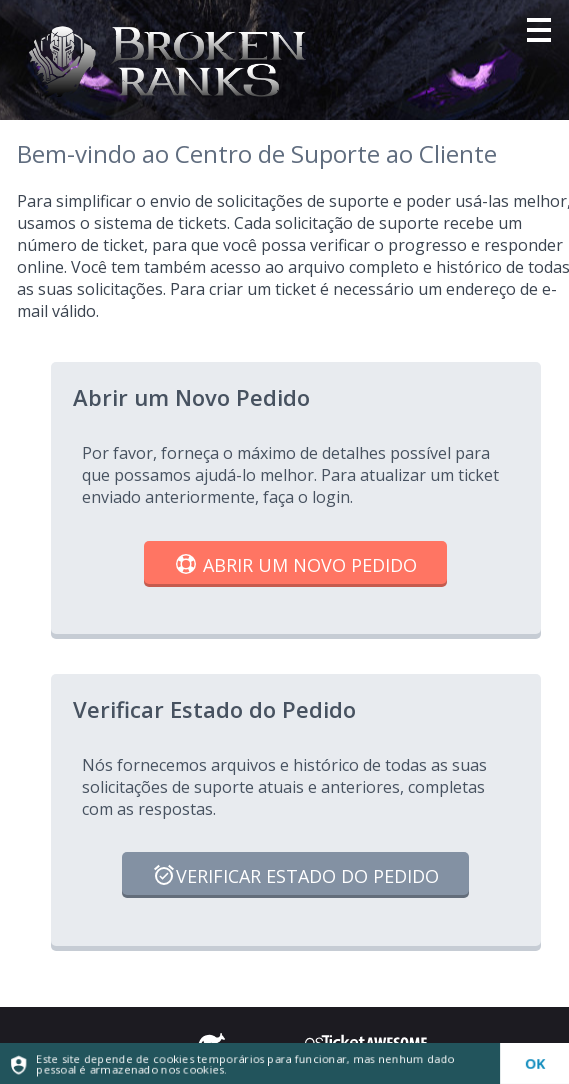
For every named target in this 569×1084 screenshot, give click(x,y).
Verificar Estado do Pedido (295, 877)
